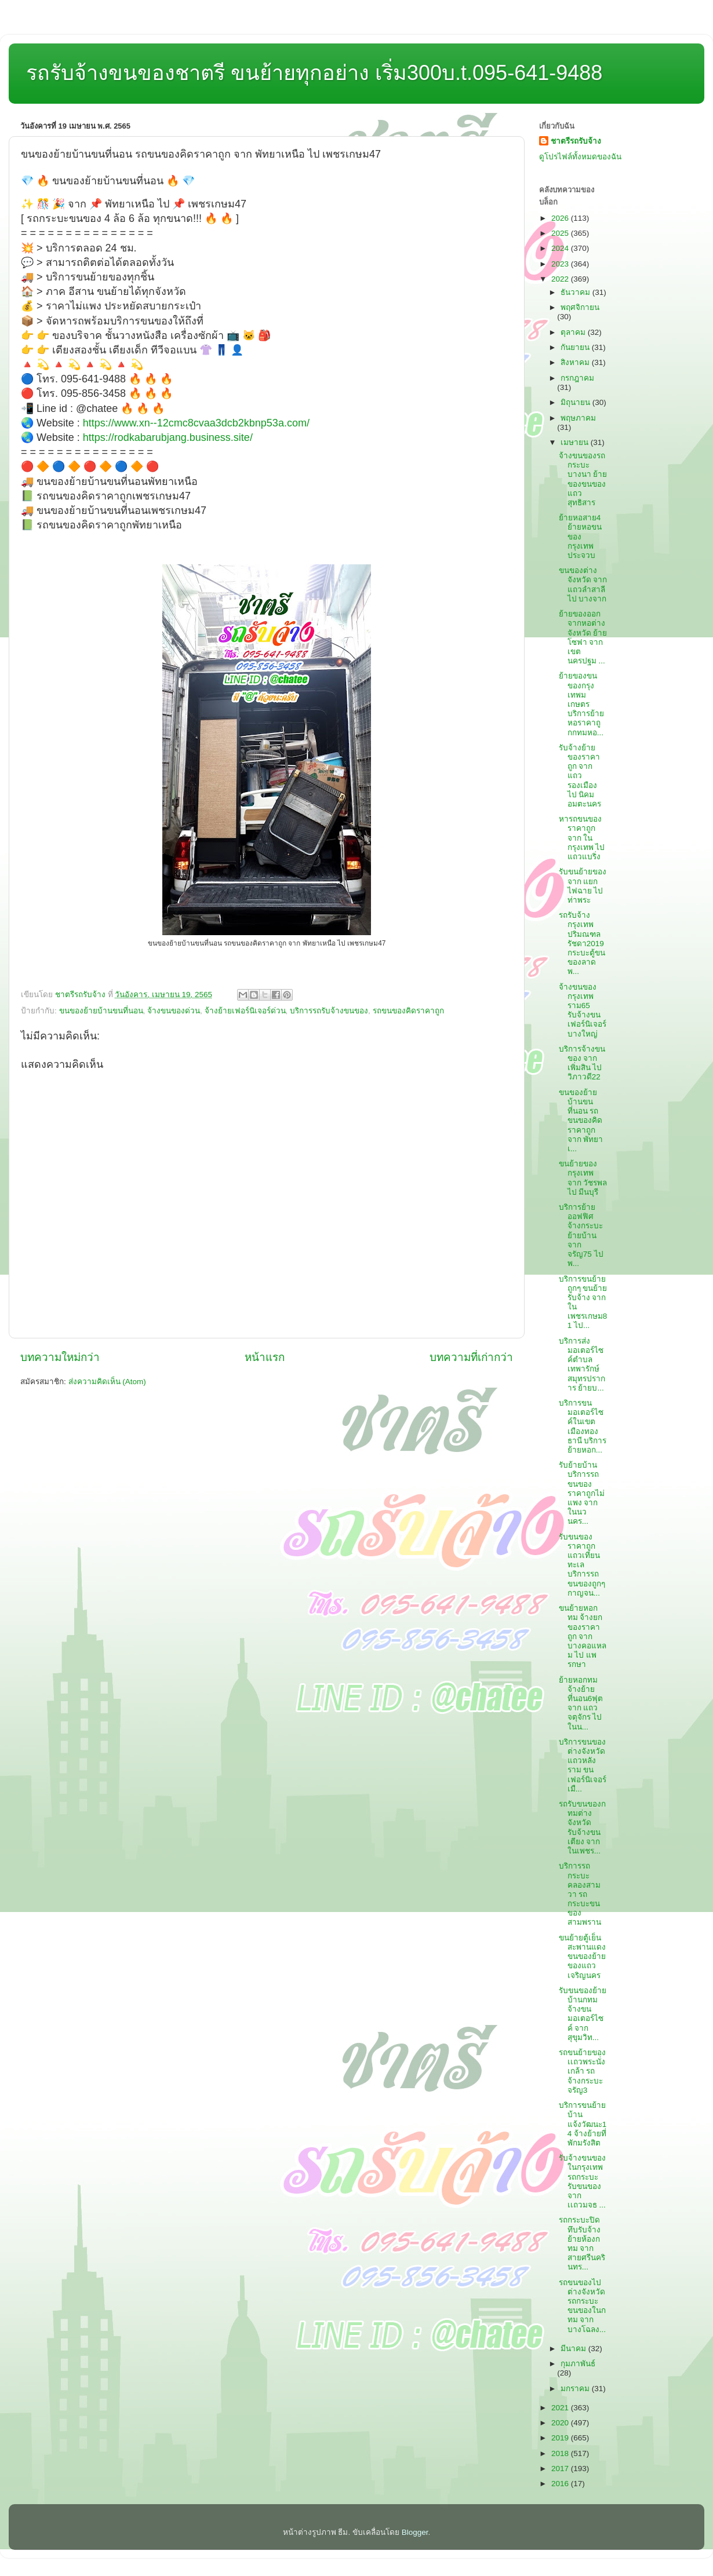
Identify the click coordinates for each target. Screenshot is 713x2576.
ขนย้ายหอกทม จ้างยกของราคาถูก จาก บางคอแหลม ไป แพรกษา (582, 1636)
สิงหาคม (576, 362)
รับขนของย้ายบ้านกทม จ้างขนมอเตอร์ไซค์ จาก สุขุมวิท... (582, 2014)
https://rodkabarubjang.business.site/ (168, 437)
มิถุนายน (576, 402)
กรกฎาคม (577, 378)
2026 (561, 218)
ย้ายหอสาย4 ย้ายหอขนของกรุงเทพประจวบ (580, 536)
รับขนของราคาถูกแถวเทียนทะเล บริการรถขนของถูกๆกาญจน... (582, 1565)
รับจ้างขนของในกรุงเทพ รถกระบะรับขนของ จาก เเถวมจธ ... (582, 2181)
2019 (561, 2437)
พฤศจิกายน (580, 307)
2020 (561, 2422)
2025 (561, 233)
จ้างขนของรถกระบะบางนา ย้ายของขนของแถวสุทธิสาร (583, 479)
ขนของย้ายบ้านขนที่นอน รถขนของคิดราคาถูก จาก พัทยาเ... (581, 1120)
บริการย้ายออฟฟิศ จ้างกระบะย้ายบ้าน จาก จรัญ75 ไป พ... (581, 1235)
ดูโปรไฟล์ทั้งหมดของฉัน (580, 156)
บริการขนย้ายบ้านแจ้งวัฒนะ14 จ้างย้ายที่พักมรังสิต (583, 2124)
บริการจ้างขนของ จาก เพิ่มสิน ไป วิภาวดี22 (582, 1063)
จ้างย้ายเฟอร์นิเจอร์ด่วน (245, 1010)
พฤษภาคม (578, 418)
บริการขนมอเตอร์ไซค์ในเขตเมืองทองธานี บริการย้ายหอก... (583, 1426)
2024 (561, 248)
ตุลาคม (574, 332)
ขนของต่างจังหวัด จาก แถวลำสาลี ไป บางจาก (583, 584)
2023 (561, 264)
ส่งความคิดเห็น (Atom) (107, 1381)
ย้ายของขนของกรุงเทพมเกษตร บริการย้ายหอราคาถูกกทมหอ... (581, 704)
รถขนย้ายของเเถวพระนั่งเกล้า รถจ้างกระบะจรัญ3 (582, 2071)
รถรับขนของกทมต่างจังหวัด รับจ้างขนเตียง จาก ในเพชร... (582, 1827)
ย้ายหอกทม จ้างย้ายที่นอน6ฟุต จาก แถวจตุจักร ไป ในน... (581, 1703)
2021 (561, 2407)
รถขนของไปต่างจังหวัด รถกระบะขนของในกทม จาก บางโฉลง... (582, 2306)
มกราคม (576, 2388)
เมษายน (576, 442)
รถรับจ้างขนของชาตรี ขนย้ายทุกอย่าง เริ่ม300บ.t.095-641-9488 (314, 73)
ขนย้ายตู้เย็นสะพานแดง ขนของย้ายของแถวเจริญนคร (582, 1956)
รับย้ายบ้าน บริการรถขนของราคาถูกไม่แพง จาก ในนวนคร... (582, 1493)
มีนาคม (574, 2348)
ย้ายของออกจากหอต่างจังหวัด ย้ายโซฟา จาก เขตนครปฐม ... (583, 637)
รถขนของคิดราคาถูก (408, 1010)
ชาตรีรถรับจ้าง (576, 141)
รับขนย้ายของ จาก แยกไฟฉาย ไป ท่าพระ (582, 885)
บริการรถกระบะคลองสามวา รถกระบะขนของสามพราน (580, 1894)
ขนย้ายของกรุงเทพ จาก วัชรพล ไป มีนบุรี (583, 1177)
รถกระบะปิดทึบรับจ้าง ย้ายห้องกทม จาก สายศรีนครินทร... (582, 2243)
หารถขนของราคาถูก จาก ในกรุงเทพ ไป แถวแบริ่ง (582, 838)
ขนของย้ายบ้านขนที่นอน (101, 1010)
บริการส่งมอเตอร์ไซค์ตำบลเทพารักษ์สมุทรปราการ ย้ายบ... (582, 1364)
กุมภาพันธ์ (578, 2363)
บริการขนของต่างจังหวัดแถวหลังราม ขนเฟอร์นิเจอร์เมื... (582, 1765)
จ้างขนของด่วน (173, 1010)
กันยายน (576, 347)
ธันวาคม (576, 292)
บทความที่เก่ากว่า (471, 1357)
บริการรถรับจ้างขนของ (329, 1010)
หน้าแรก (265, 1357)
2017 (561, 2468)
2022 (561, 279)
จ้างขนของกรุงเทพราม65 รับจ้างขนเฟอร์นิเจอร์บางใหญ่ (582, 1010)
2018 (561, 2453)
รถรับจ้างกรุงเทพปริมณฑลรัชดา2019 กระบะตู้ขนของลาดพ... (582, 943)
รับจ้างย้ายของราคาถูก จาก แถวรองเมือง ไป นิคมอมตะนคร (580, 775)
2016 (561, 2483)
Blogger (415, 2532)
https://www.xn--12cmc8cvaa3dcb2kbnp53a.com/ (196, 423)
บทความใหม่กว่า (60, 1357)
